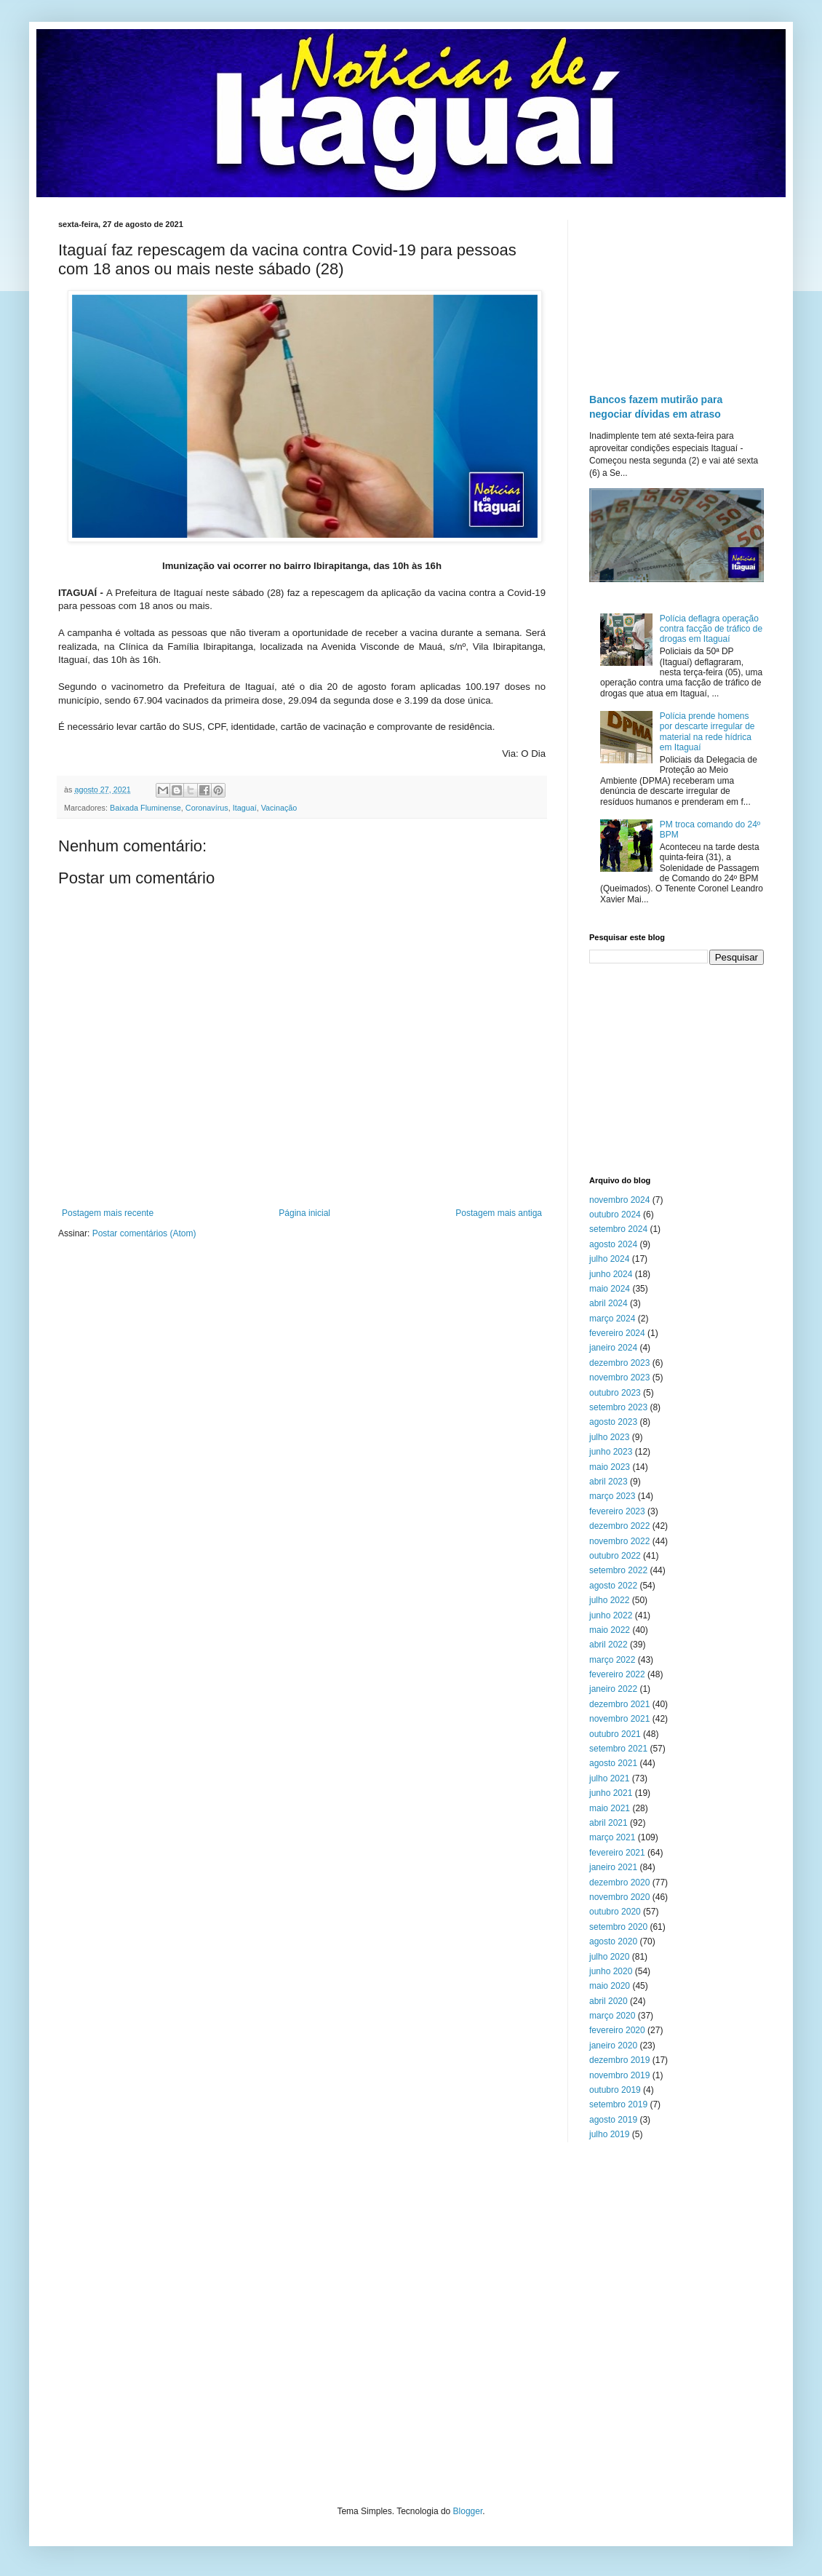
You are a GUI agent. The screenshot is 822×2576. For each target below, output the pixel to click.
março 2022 (612, 1660)
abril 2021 (608, 1823)
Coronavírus (206, 807)
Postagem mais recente (107, 1213)
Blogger (468, 2511)
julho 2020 (609, 1957)
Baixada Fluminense (145, 807)
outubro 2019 (615, 2090)
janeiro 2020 (613, 2045)
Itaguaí (245, 807)
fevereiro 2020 (617, 2030)
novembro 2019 (619, 2075)
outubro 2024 (615, 1214)
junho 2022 (610, 1615)
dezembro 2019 (619, 2060)
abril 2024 (608, 1303)
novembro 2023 (619, 1377)
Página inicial (304, 1213)
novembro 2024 (619, 1200)
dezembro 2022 (619, 1526)
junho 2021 (610, 1793)
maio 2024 (609, 1289)
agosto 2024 (613, 1244)
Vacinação (279, 807)
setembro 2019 (618, 2104)
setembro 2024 (618, 1229)
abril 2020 (608, 2001)
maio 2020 (609, 1986)
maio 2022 (609, 1630)
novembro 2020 (619, 1897)
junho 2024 (610, 1274)
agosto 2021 (613, 1763)
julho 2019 (609, 2134)
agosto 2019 (613, 2120)
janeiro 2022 (613, 1689)
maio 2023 (609, 1467)
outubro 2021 (615, 1734)
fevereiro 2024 (617, 1333)
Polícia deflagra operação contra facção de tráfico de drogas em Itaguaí (711, 629)
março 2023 (612, 1496)
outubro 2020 (615, 1912)
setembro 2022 (618, 1570)
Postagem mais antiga (498, 1213)
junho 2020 (610, 1971)
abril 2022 (608, 1644)
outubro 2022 (615, 1556)
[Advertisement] (676, 292)
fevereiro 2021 (617, 1853)
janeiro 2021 (613, 1867)
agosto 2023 (613, 1422)
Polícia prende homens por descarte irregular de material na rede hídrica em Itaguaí (707, 731)
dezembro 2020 (619, 1882)
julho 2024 (609, 1259)
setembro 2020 (618, 1927)
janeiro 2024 (613, 1348)
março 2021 (612, 1837)
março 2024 (612, 1318)
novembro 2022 (619, 1541)
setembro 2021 (618, 1749)
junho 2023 (610, 1452)
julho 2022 (609, 1600)
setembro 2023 (618, 1407)
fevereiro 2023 (617, 1511)
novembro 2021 (619, 1719)
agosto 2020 (613, 1941)
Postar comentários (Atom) (144, 1233)
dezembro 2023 (619, 1363)
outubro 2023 (615, 1393)
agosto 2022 (613, 1586)
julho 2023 (609, 1437)
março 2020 (612, 2016)
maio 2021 (609, 1808)
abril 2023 (608, 1481)
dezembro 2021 (619, 1704)
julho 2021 (609, 1778)
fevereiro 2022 (617, 1674)
